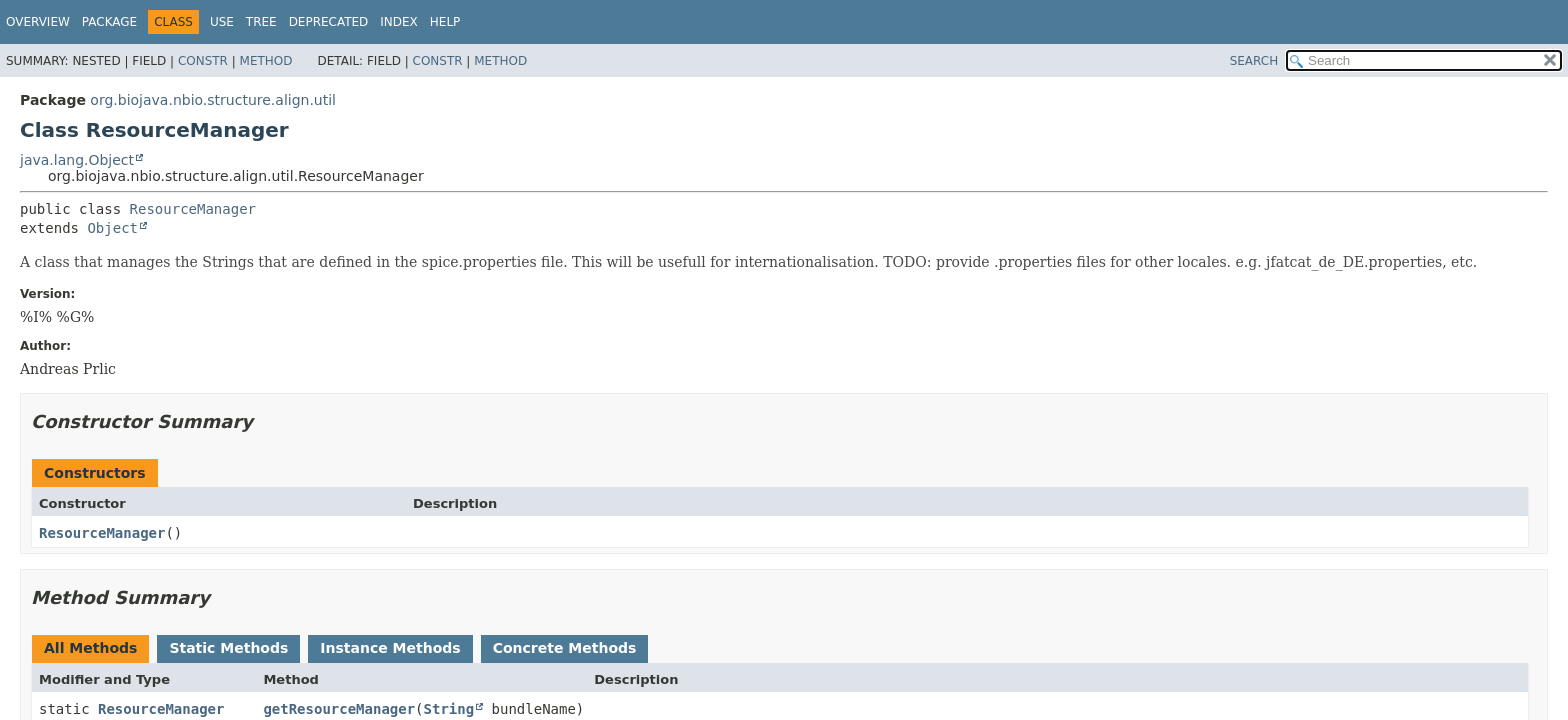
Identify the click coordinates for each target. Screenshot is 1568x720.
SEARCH (1254, 61)
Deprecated (329, 22)
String (449, 709)
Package (109, 22)
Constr (203, 61)
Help (445, 22)
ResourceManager (193, 209)
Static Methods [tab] (228, 648)
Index (399, 22)
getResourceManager (339, 709)
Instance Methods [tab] (390, 648)
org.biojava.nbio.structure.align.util (213, 100)
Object (112, 228)
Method (266, 61)
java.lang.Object (77, 160)
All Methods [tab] (90, 648)
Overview (38, 22)
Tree (261, 22)
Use (222, 22)
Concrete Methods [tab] (565, 648)
